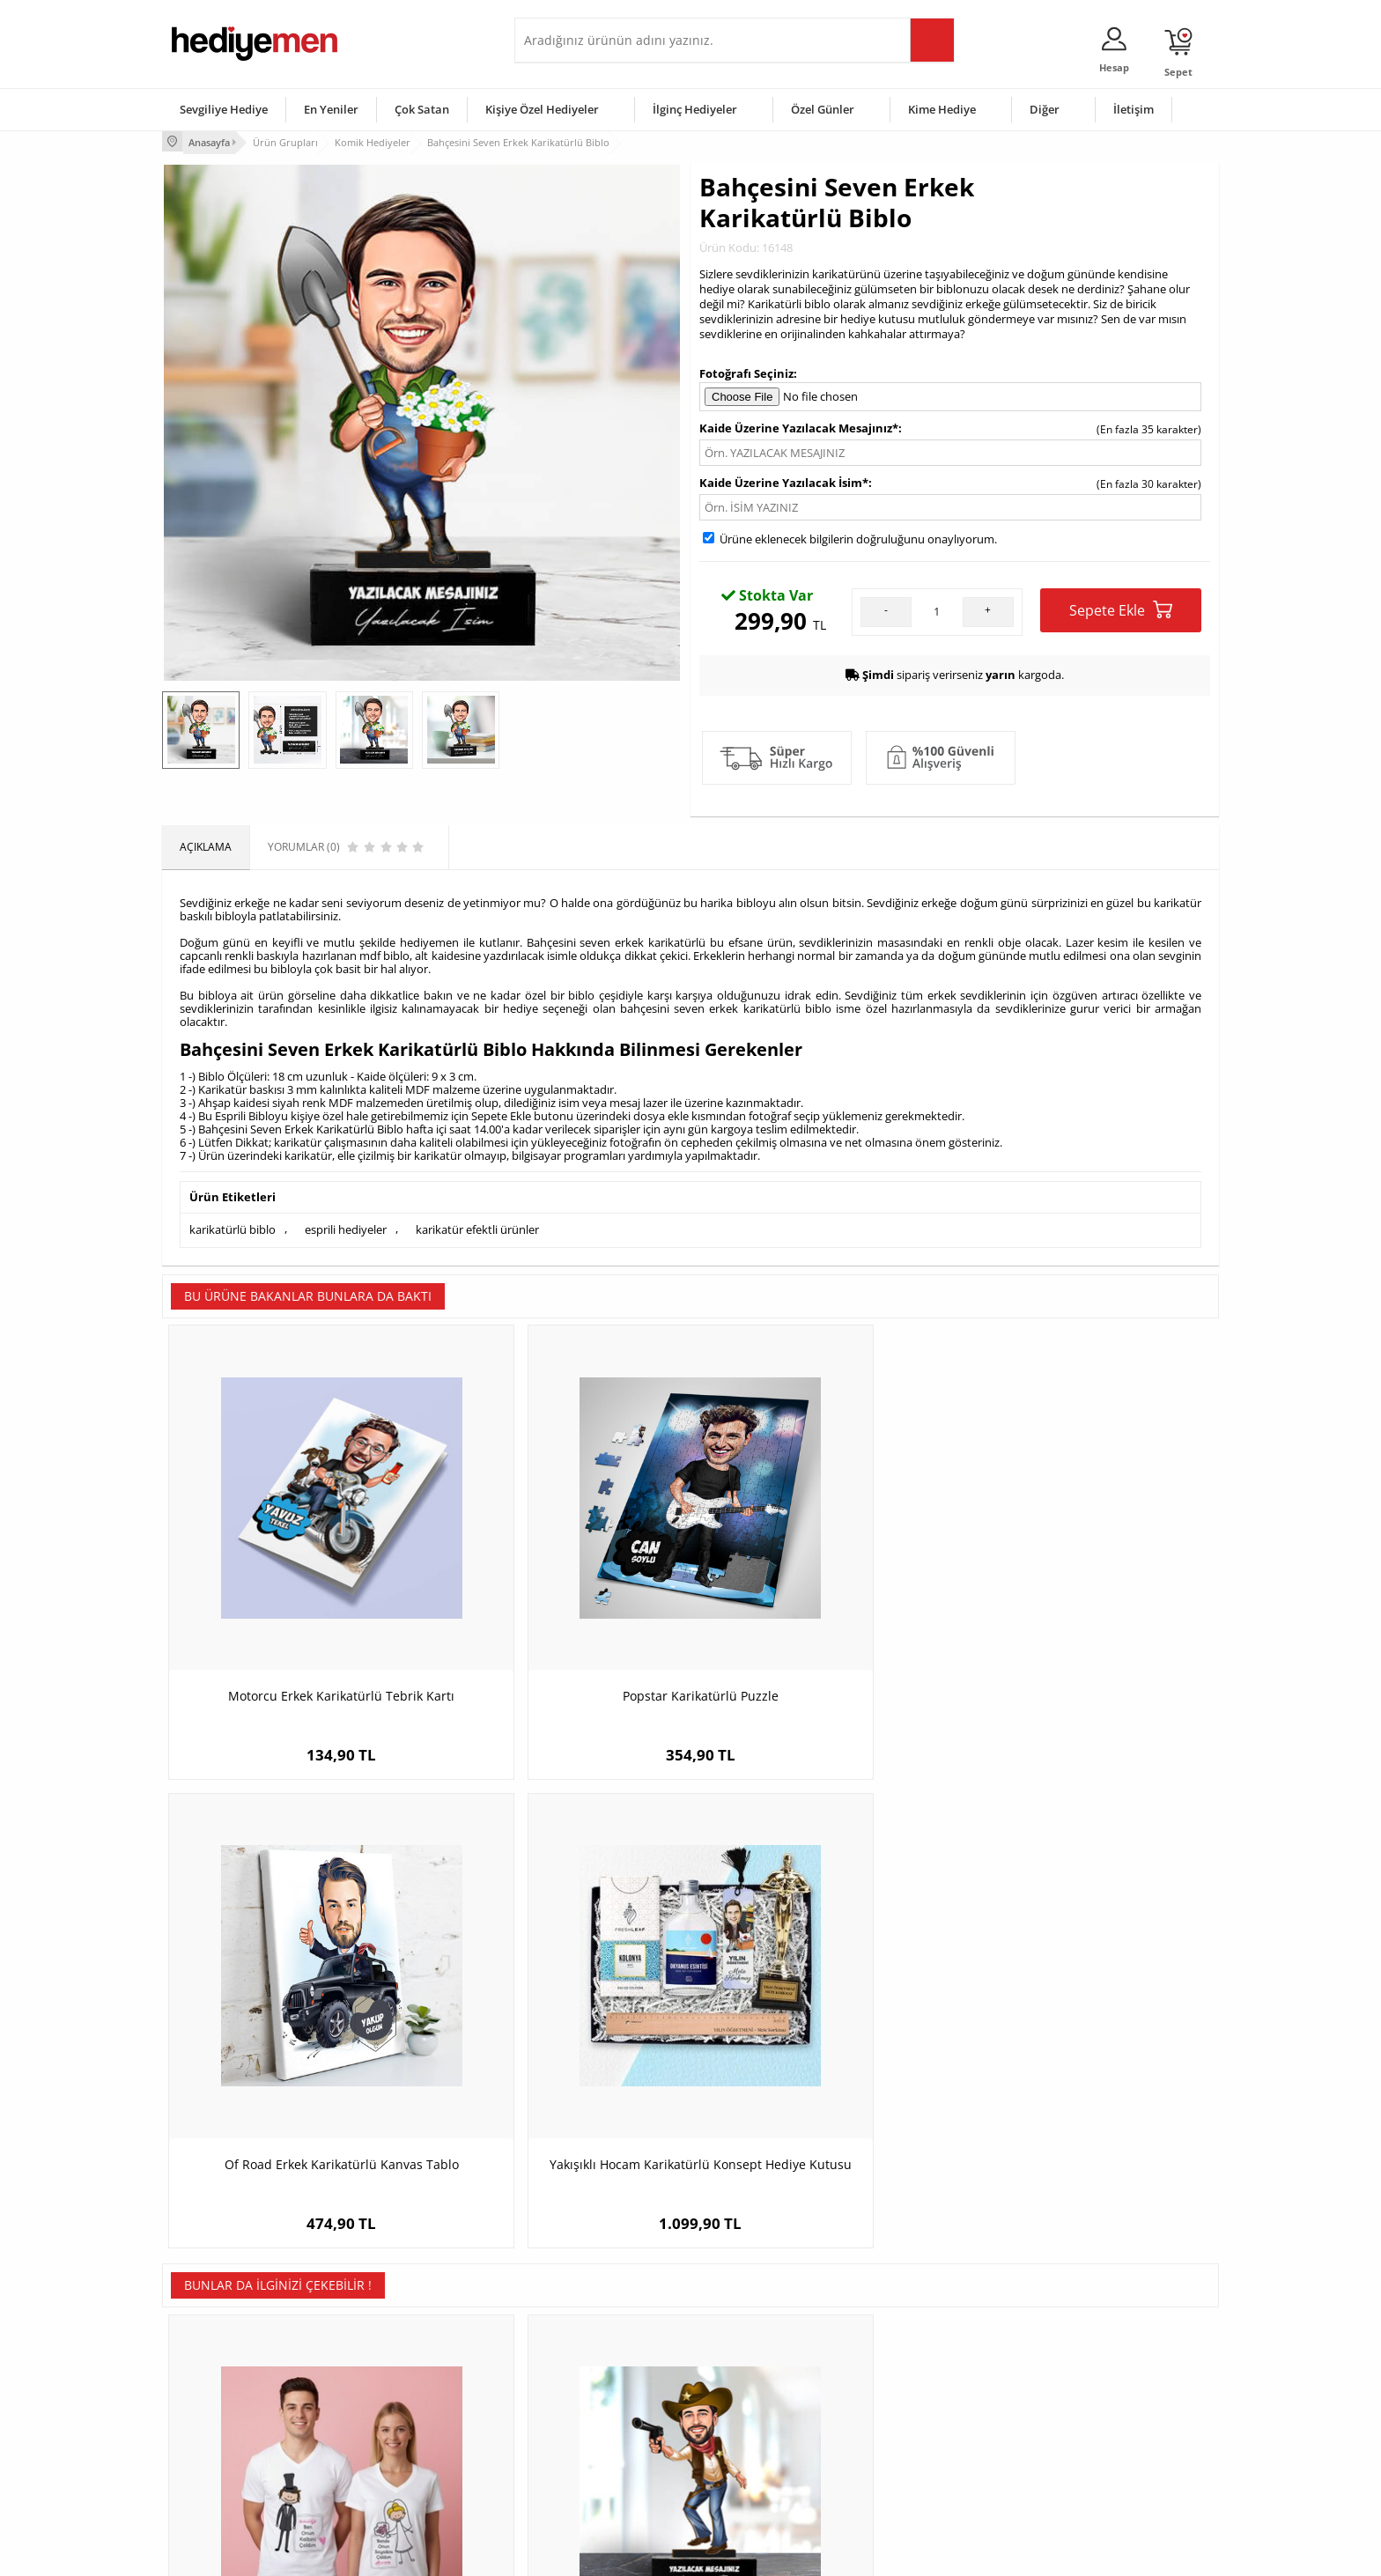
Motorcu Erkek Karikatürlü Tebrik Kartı (294, 1594)
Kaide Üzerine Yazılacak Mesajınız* (798, 426)
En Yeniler (331, 109)
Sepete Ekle (1120, 608)
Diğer (1045, 109)
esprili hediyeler (346, 1227)
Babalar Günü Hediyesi (755, 2478)
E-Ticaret (637, 2553)
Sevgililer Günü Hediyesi (758, 2346)
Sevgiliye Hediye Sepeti (580, 2373)
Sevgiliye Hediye (224, 109)
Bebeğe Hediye (912, 2425)
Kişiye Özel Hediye (392, 2346)
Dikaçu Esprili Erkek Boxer (823, 2020)
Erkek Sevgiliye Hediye (578, 2425)
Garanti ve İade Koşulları (231, 2425)
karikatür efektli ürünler (477, 1227)
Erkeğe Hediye (911, 2346)
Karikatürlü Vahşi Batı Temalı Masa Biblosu (558, 2029)
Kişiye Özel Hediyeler (542, 109)
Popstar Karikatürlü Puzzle (559, 1594)
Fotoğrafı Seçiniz (746, 371)
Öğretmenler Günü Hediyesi (768, 2452)
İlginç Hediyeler (695, 109)
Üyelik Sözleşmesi (215, 2373)
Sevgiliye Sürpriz (387, 2452)
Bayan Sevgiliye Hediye (580, 2452)
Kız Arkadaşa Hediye (397, 2399)
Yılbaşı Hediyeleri (741, 2399)
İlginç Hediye (906, 2478)
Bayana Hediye (912, 2373)
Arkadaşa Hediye (917, 2452)
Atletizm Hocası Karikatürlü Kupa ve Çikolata (1087, 2029)
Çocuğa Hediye (912, 2399)
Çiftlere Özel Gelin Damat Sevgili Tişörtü (294, 2029)
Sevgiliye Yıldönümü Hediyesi (594, 2478)
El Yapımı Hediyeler (394, 2425)
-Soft (598, 2553)
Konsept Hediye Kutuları (581, 2346)
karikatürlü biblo (232, 1227)
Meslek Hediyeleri (391, 2478)
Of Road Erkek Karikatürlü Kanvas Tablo (823, 1603)
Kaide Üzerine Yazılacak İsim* (783, 481)
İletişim (1133, 109)
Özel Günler (822, 109)
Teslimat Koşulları (214, 2346)
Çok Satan (422, 109)
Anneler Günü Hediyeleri (759, 2425)
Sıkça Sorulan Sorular (223, 2478)
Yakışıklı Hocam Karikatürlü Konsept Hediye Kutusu (1087, 1603)
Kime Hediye (942, 109)
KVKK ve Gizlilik (207, 2452)
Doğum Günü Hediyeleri (758, 2373)
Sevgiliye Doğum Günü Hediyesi (601, 2399)
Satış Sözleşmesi (212, 2399)
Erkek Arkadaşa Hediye (404, 2373)
